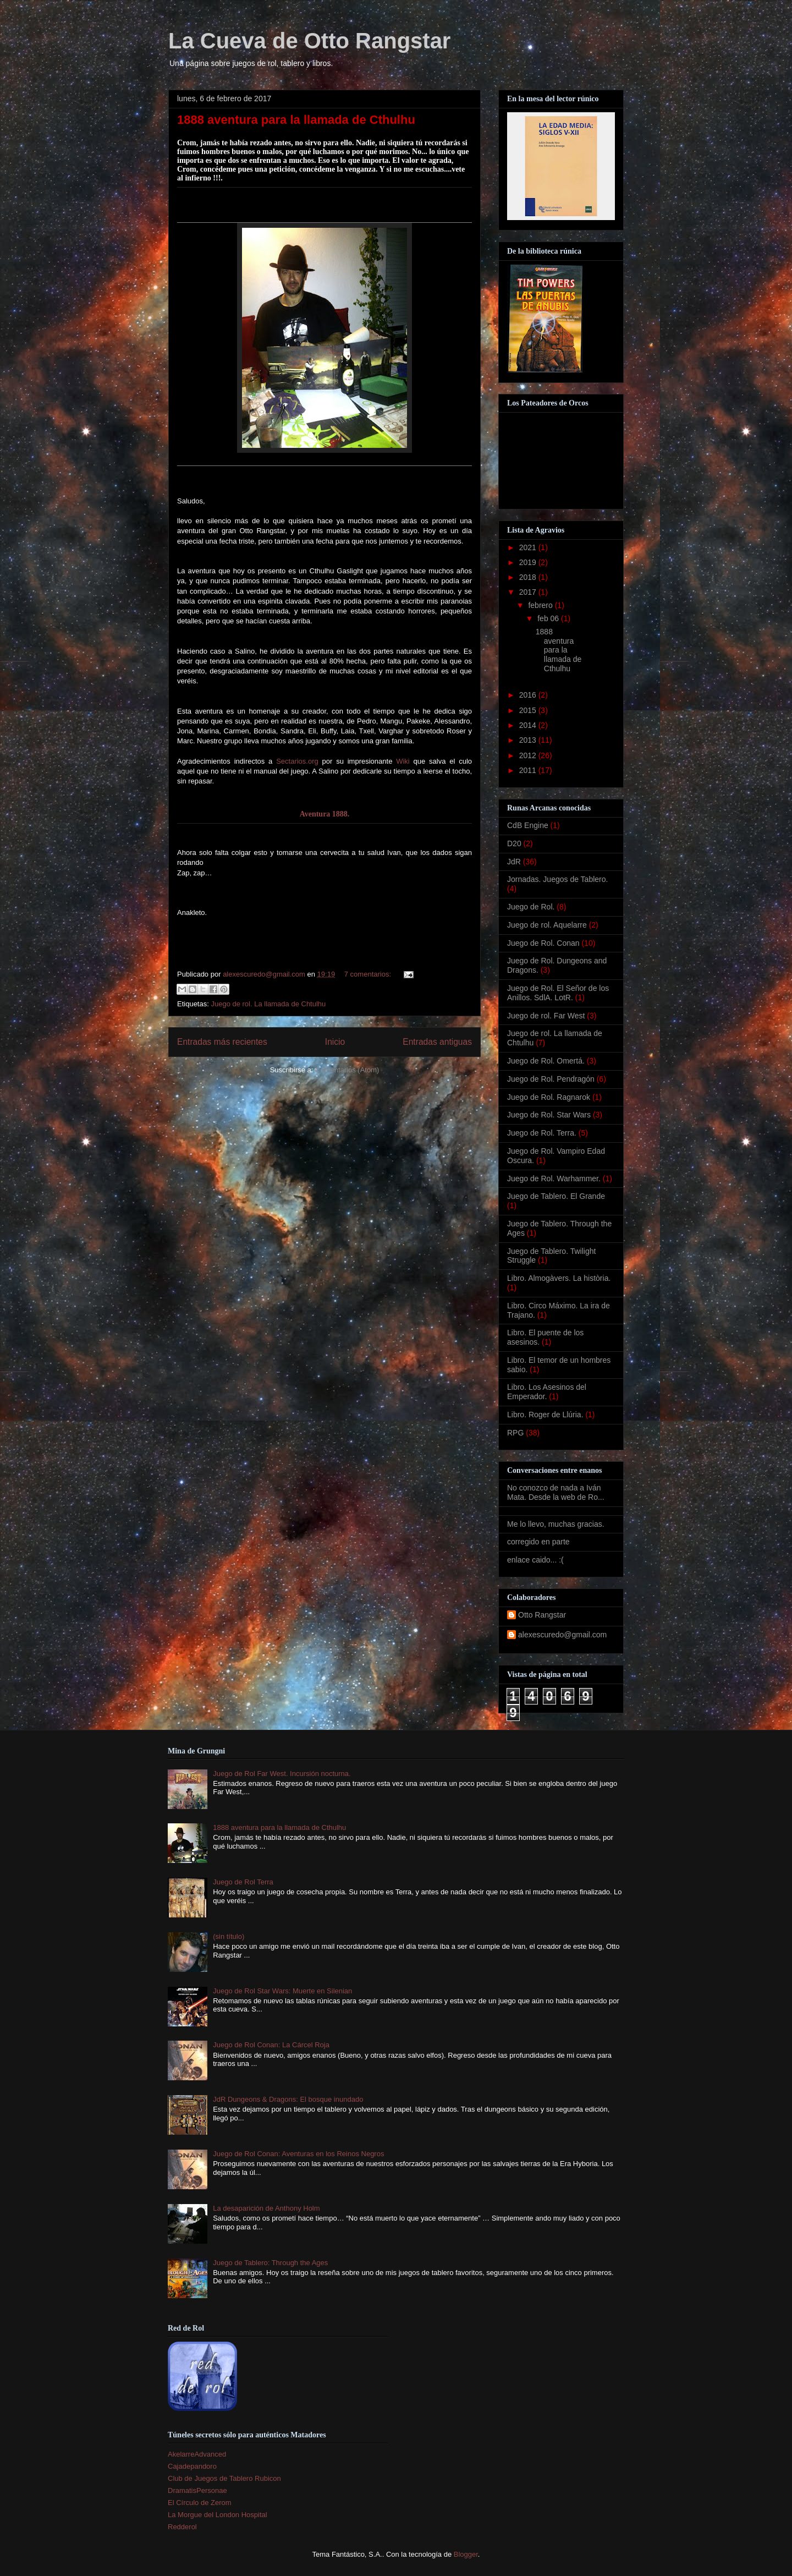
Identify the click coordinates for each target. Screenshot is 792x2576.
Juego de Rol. (530, 906)
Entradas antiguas (437, 1041)
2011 (528, 770)
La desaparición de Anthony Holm (266, 2208)
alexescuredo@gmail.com (562, 1634)
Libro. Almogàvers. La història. (558, 1278)
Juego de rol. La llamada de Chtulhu (268, 1004)
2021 (528, 547)
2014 (528, 725)
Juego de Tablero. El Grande (556, 1196)
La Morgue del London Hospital (217, 2515)
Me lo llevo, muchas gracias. (555, 1524)
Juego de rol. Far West (546, 1015)
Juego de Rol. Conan (543, 943)
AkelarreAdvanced (197, 2454)
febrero (541, 605)
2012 (528, 755)
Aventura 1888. (325, 814)
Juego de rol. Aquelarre (547, 924)
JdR (514, 861)
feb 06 (549, 618)
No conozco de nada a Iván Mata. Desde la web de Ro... (555, 1492)
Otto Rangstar (542, 1614)
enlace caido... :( (535, 1559)
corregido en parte (538, 1541)
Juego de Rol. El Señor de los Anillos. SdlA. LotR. (558, 993)
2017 (528, 592)
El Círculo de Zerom (200, 2502)
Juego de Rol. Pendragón (551, 1079)
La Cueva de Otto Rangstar (309, 41)
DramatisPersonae (197, 2490)
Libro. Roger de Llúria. (545, 1414)
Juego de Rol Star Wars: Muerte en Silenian (282, 1991)
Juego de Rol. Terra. (541, 1132)
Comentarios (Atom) (347, 1070)
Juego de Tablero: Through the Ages (270, 2263)
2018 (528, 577)
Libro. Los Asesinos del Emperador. (546, 1392)
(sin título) (228, 1936)
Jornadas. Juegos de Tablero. (557, 879)
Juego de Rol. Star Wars (549, 1114)
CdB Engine (527, 825)
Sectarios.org (297, 761)
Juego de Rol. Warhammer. (554, 1178)
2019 (528, 562)
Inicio (335, 1041)
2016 (528, 694)
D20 (514, 843)
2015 (528, 710)
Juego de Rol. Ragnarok (548, 1097)
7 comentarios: (368, 974)
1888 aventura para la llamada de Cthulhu (296, 120)
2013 (528, 740)
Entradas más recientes (222, 1041)
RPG (515, 1432)
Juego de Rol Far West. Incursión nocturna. (282, 1773)
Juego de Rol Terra (243, 1882)
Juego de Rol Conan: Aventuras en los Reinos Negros (298, 2154)
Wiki (403, 761)
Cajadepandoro (192, 2466)
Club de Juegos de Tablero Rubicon (224, 2478)
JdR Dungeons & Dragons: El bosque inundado (288, 2099)
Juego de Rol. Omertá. (546, 1060)
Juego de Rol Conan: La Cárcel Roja (271, 2045)
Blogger (466, 2554)
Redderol (182, 2527)
